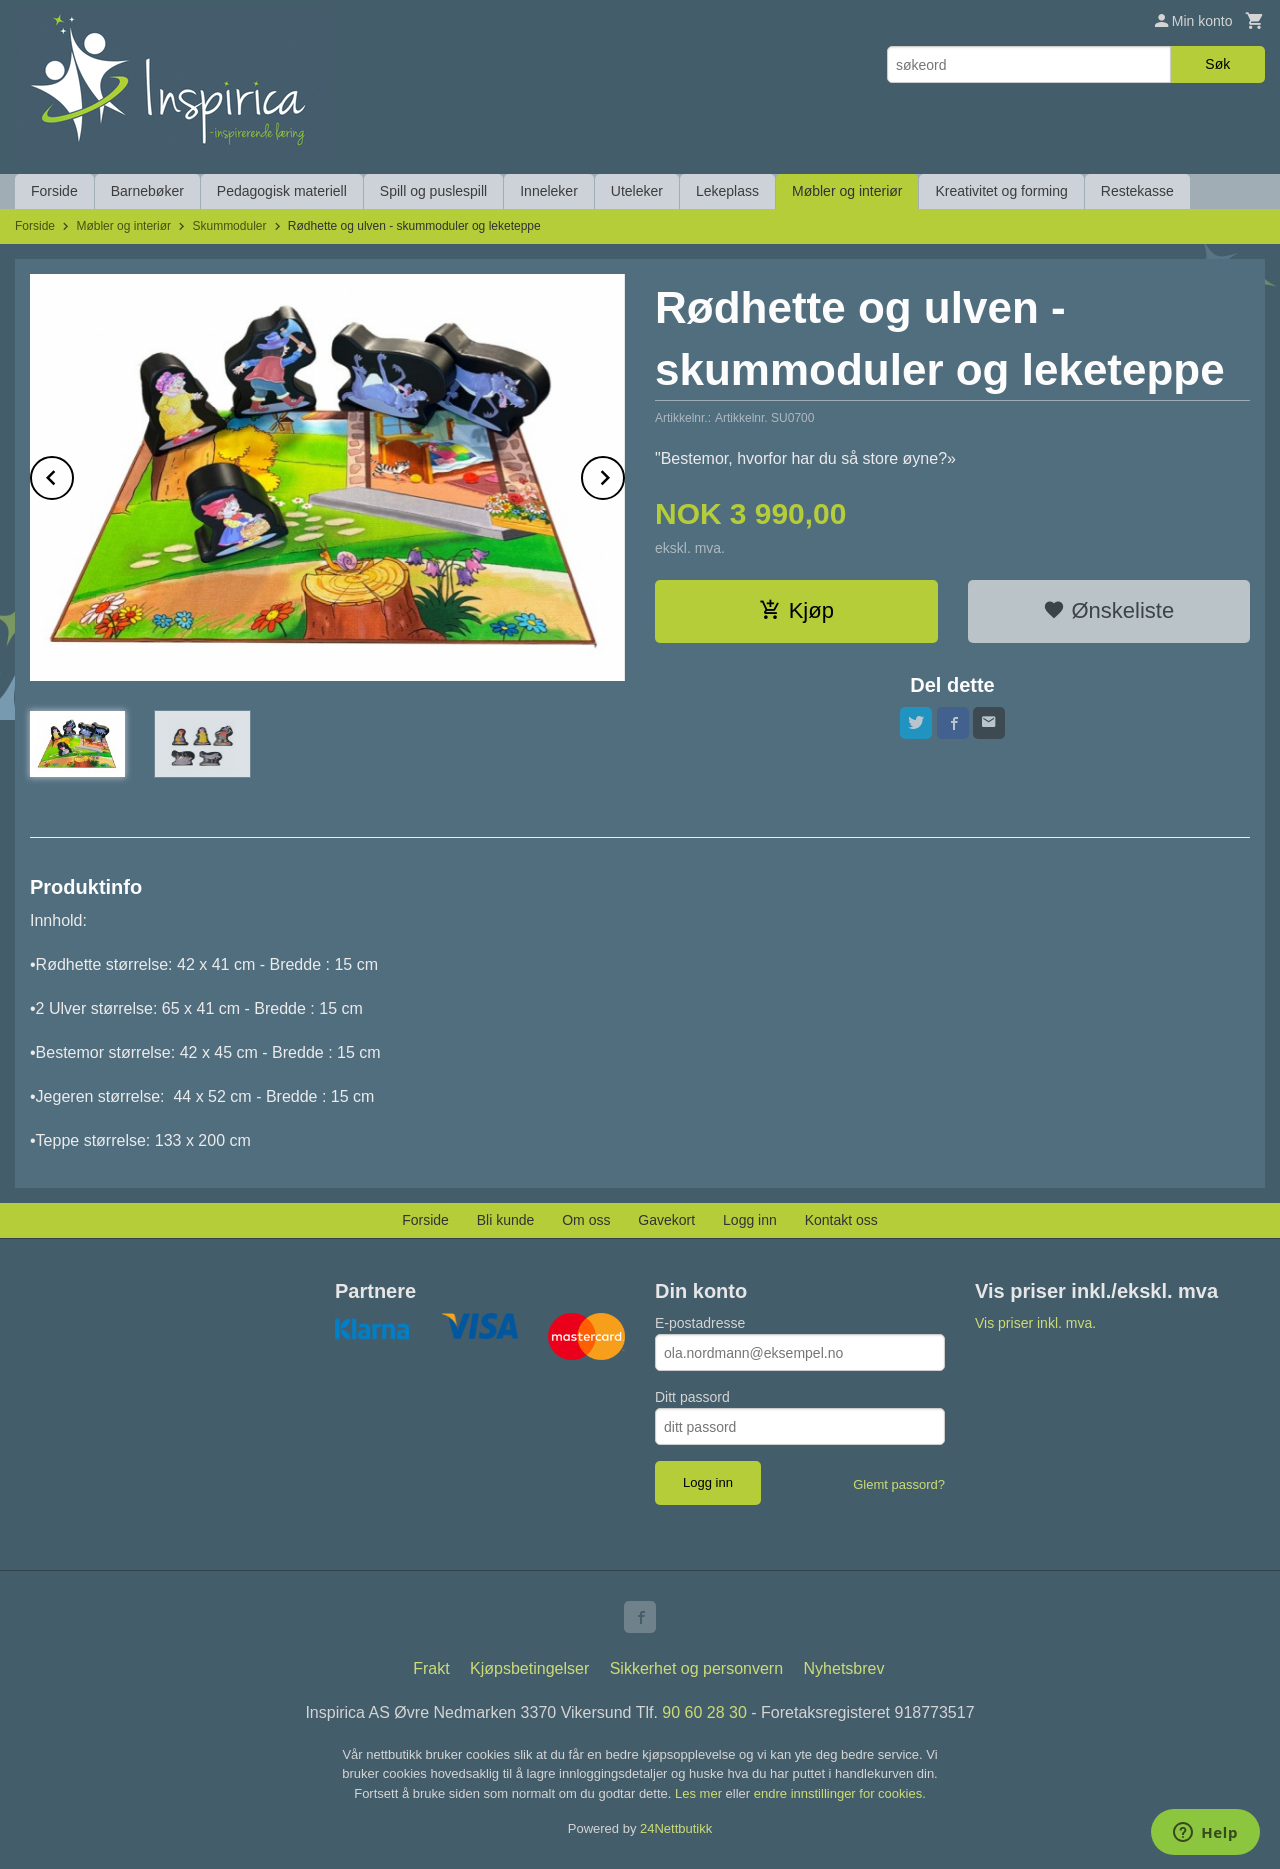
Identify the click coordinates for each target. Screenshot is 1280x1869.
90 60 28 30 (704, 1712)
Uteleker (637, 191)
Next (624, 474)
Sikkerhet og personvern (696, 1668)
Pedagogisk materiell (282, 191)
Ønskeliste (1108, 610)
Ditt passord (692, 1397)
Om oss (586, 1220)
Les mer (700, 1793)
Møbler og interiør (847, 191)
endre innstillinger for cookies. (840, 1793)
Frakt (431, 1668)
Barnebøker (147, 191)
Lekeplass (727, 191)
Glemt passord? (899, 1484)
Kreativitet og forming (1001, 191)
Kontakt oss (841, 1220)
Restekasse (1137, 191)
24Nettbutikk (676, 1828)
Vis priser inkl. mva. (1035, 1323)
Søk (1217, 64)
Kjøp (796, 610)
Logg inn (750, 1220)
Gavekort (666, 1220)
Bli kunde (506, 1220)
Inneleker (549, 191)
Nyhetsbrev (844, 1668)
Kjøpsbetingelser (529, 1668)
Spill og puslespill (433, 191)
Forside (54, 191)
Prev (73, 474)
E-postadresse (700, 1323)
